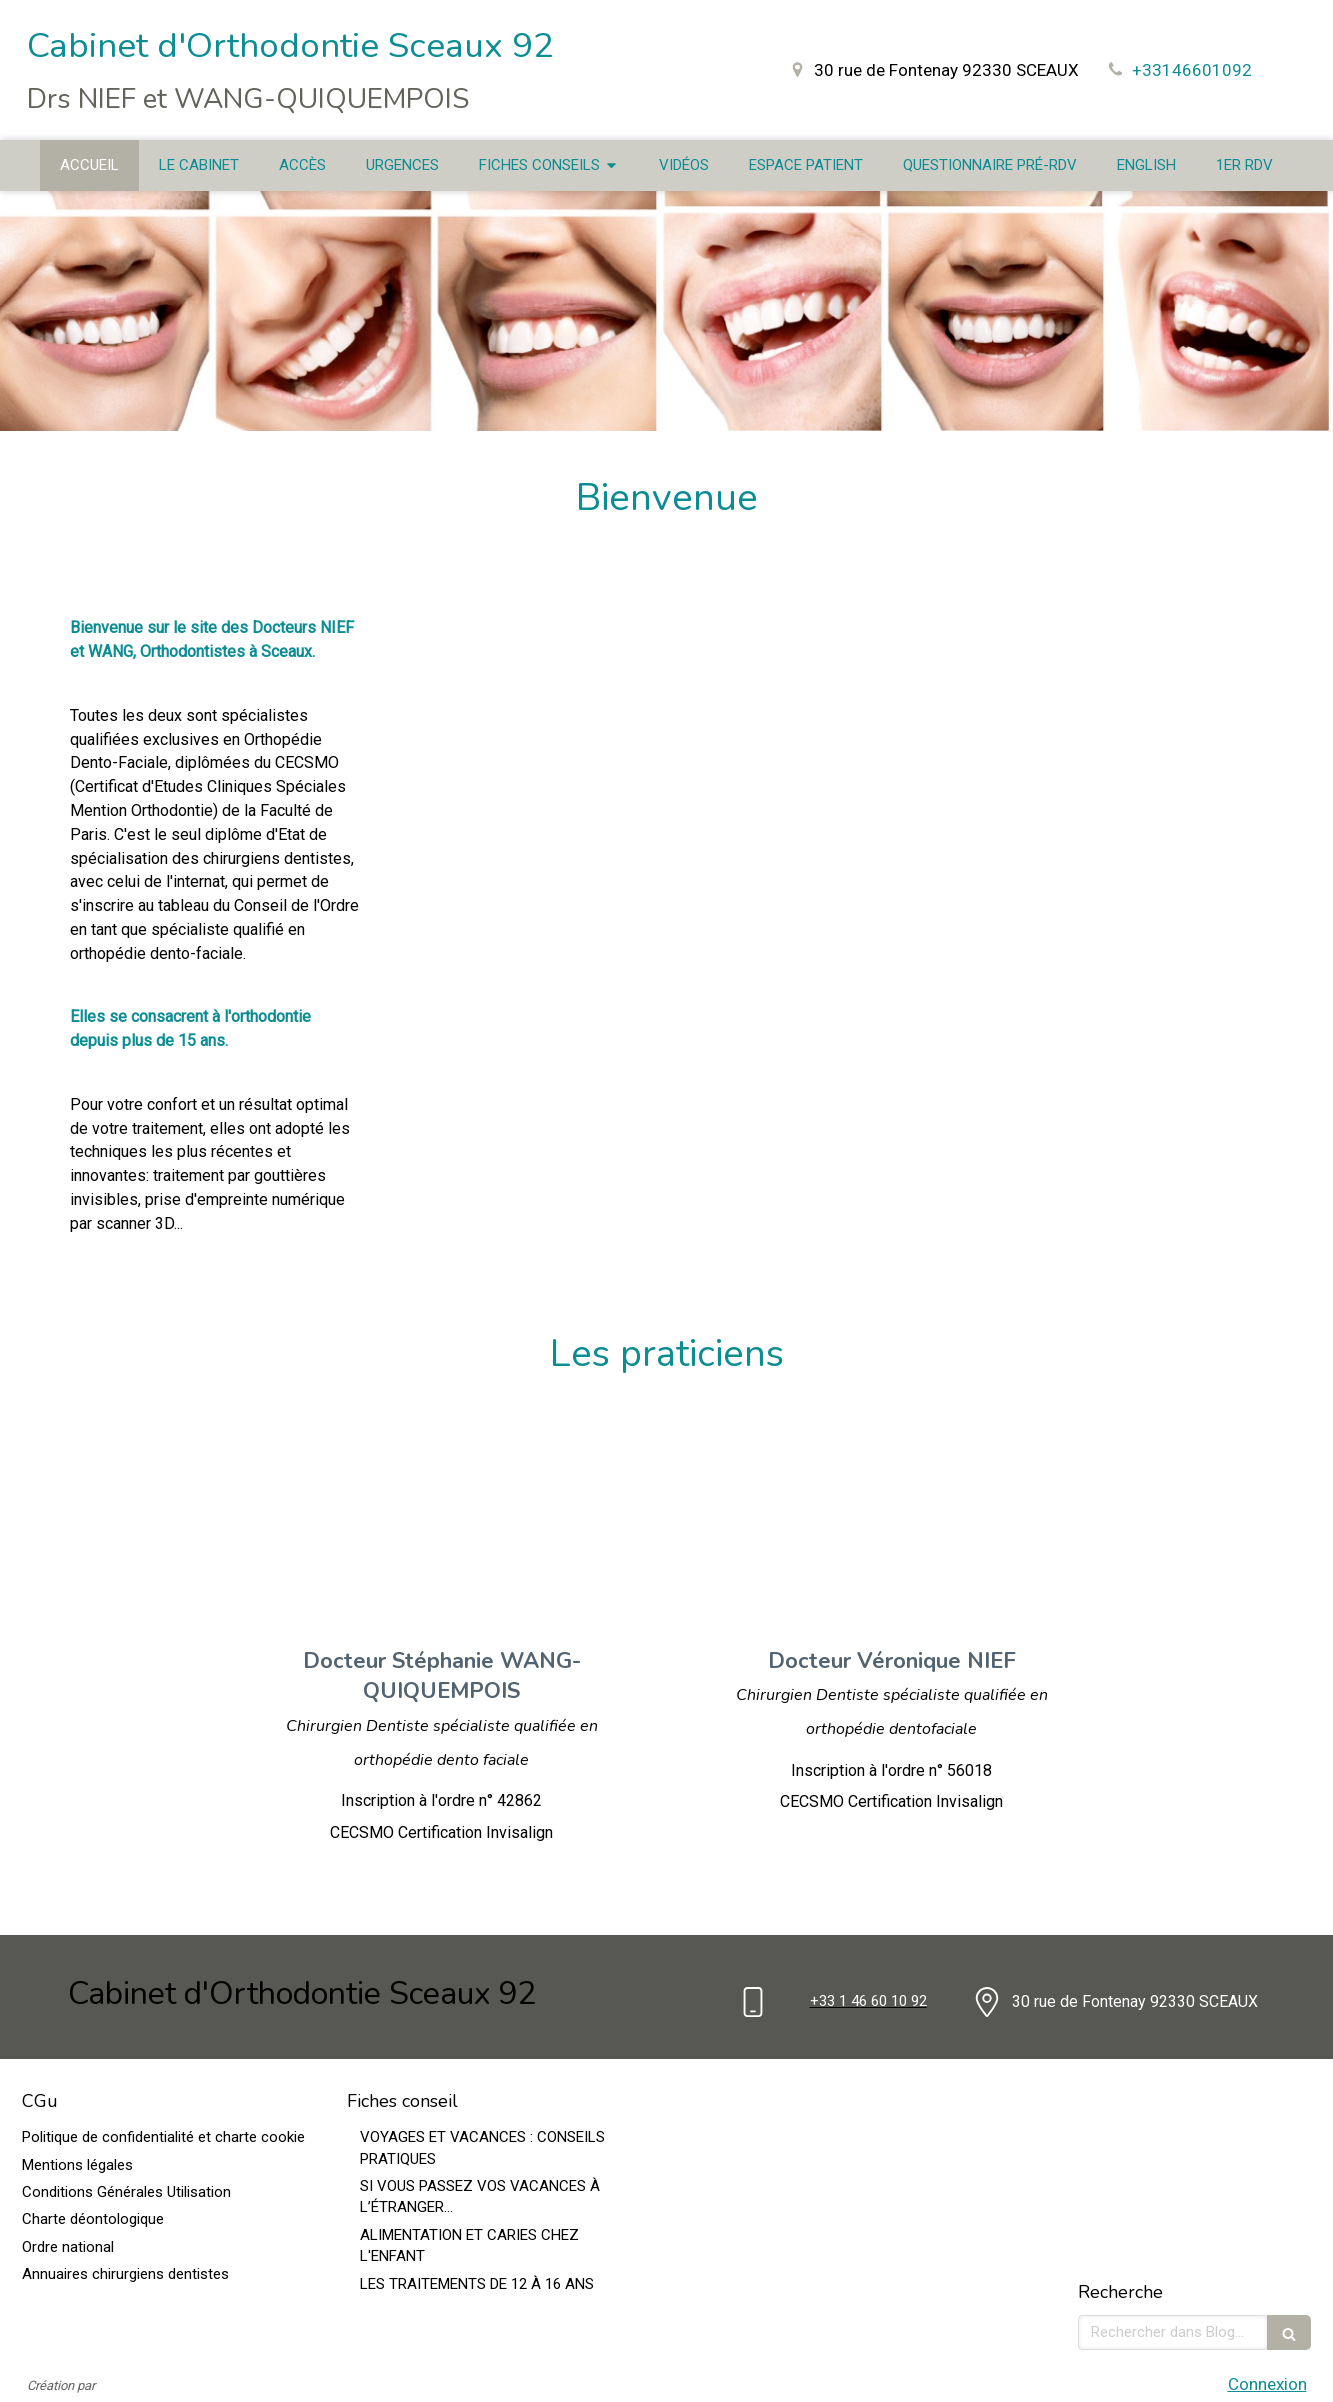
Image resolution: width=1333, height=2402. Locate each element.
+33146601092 (1192, 70)
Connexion (1267, 2384)
